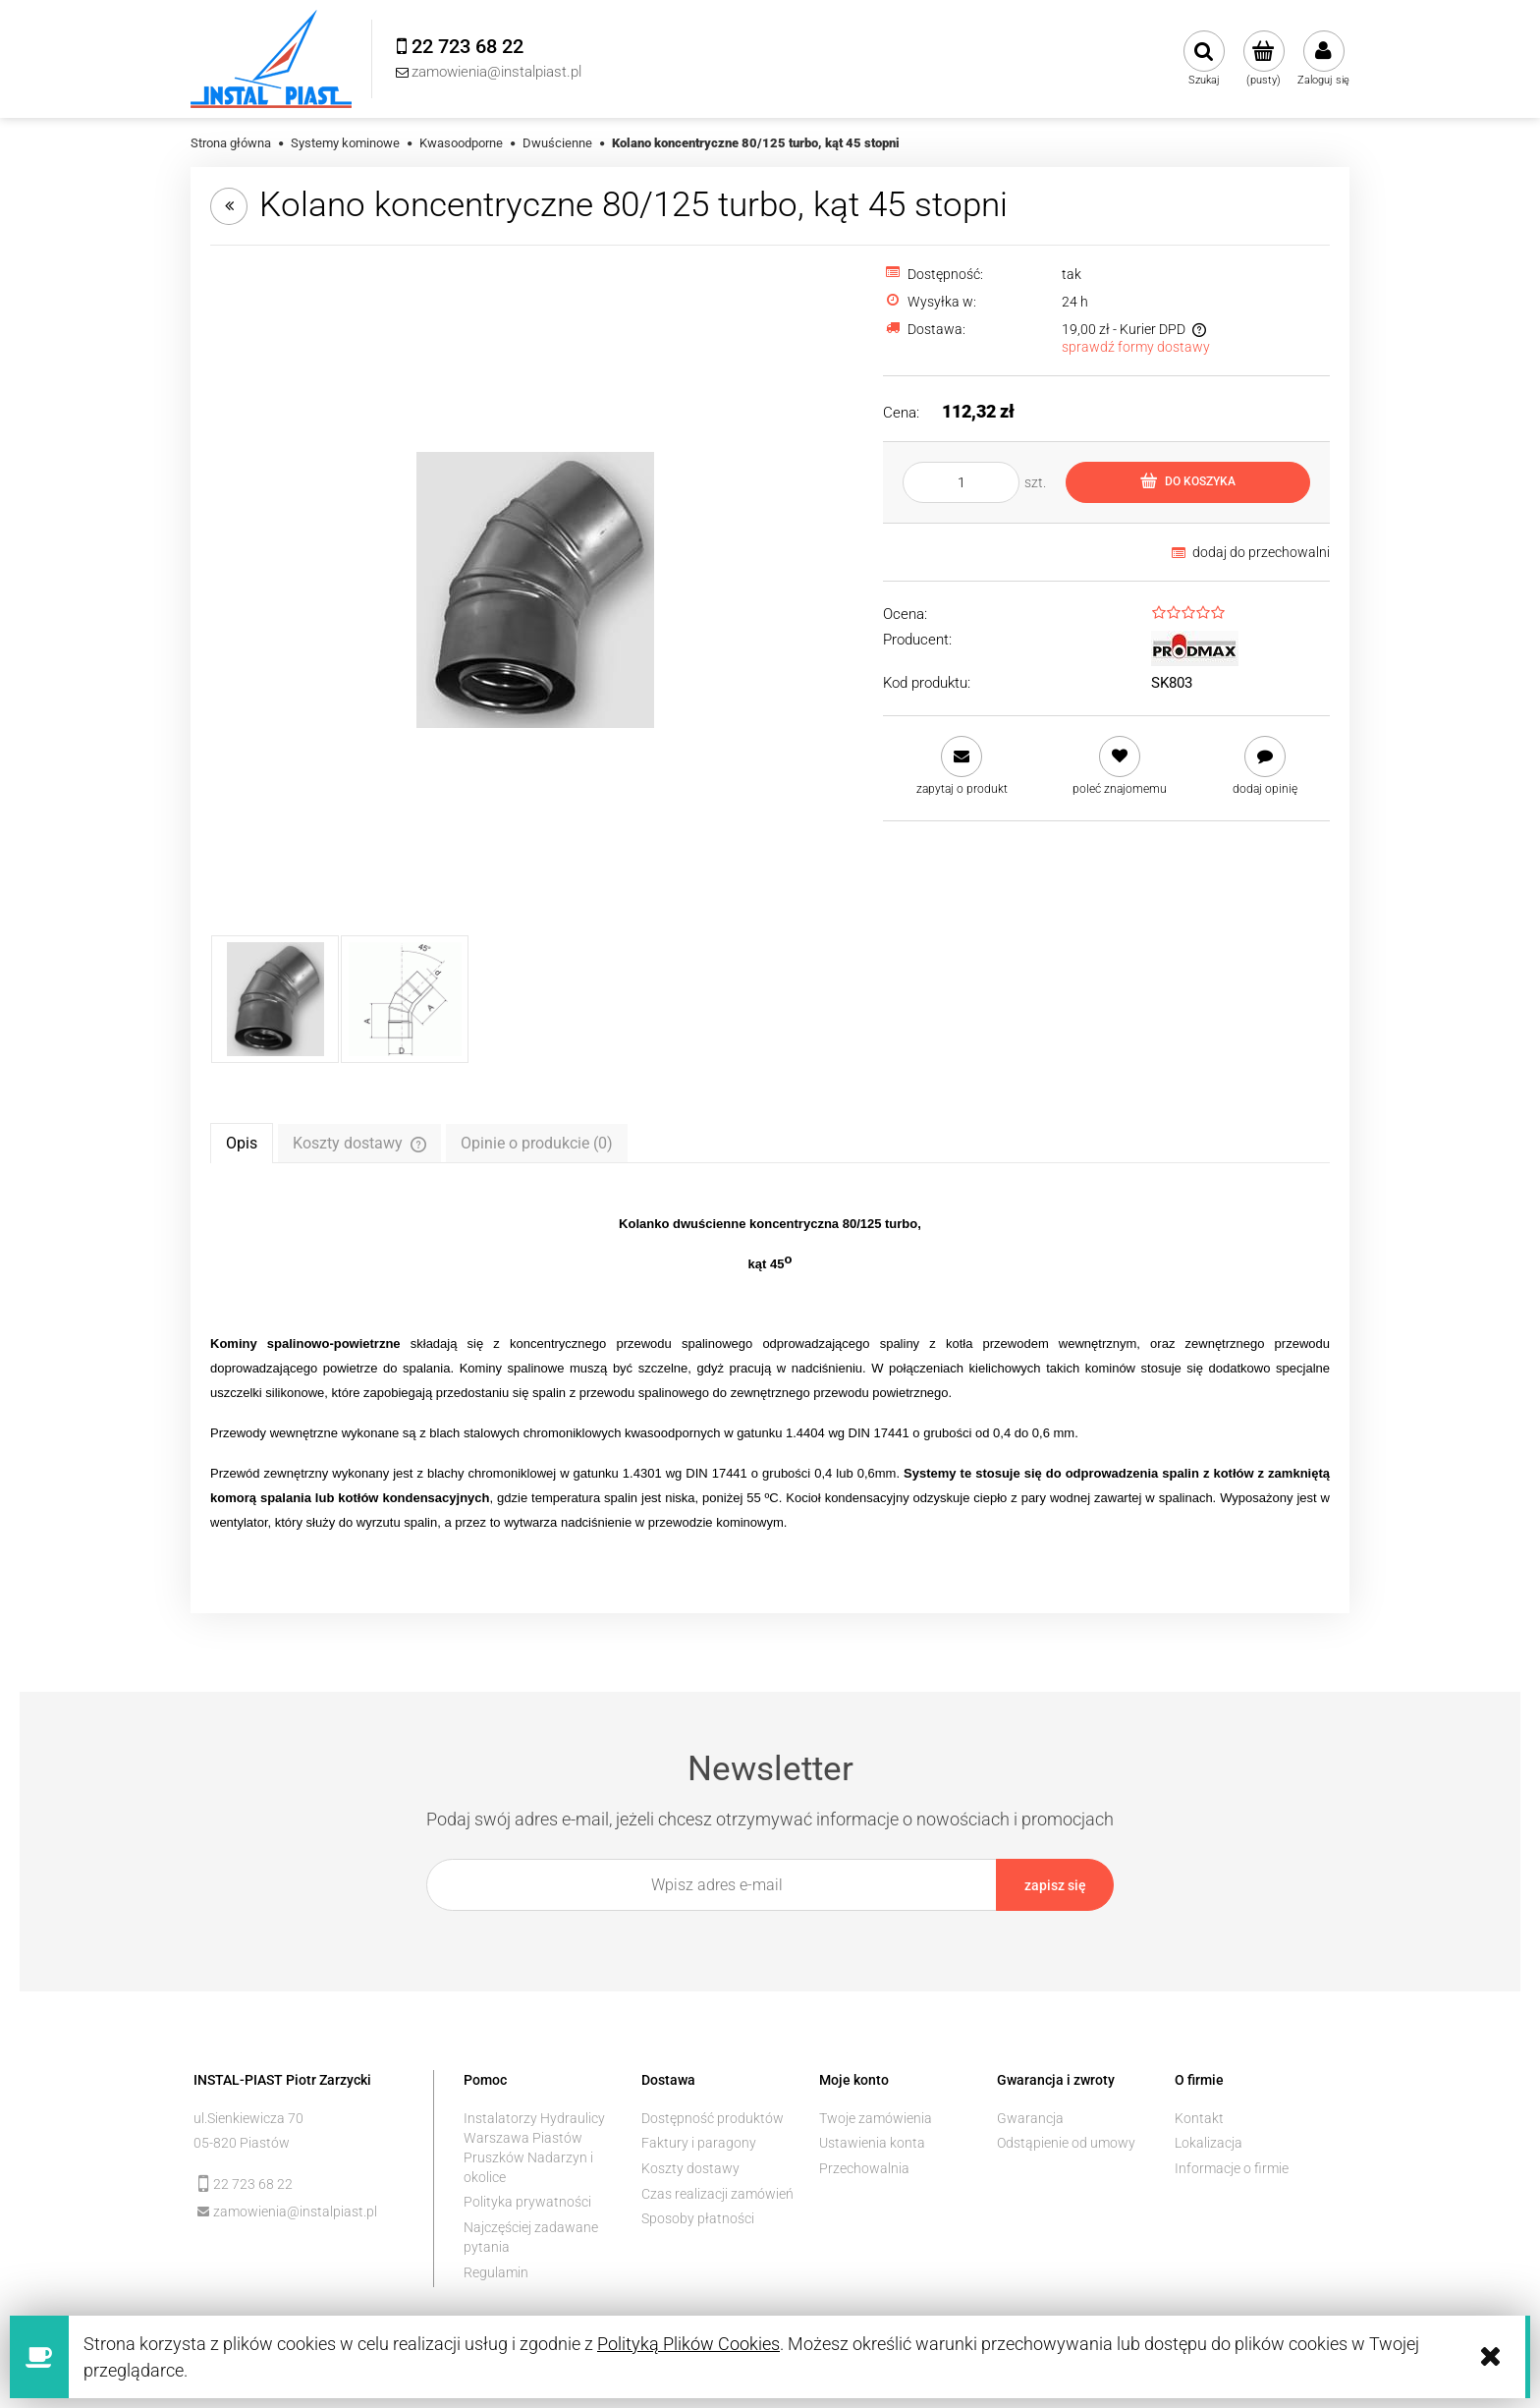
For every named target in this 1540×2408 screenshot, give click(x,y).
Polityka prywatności (527, 2200)
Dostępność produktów (712, 2116)
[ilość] (961, 482)
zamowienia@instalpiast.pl (295, 2208)
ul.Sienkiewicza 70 (248, 2116)
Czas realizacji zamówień (717, 2191)
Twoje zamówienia (875, 2116)
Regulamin (496, 2269)
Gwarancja (1030, 2116)
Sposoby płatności (697, 2216)
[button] (961, 766)
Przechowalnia (864, 2166)
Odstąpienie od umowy (1066, 2141)
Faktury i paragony (698, 2141)
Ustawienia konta (872, 2141)
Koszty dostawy (690, 2166)
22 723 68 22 (253, 2182)
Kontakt (1199, 2116)
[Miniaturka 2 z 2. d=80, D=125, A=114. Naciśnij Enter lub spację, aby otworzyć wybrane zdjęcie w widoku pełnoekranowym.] (404, 999)
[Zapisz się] (1055, 1885)
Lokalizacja (1208, 2141)
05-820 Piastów (241, 2141)
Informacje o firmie (1232, 2166)
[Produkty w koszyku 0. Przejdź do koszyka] (1264, 58)
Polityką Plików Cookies (688, 2343)
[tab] (241, 1142)
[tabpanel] (770, 1373)
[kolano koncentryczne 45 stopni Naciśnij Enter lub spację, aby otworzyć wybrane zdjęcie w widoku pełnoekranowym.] (535, 590)
